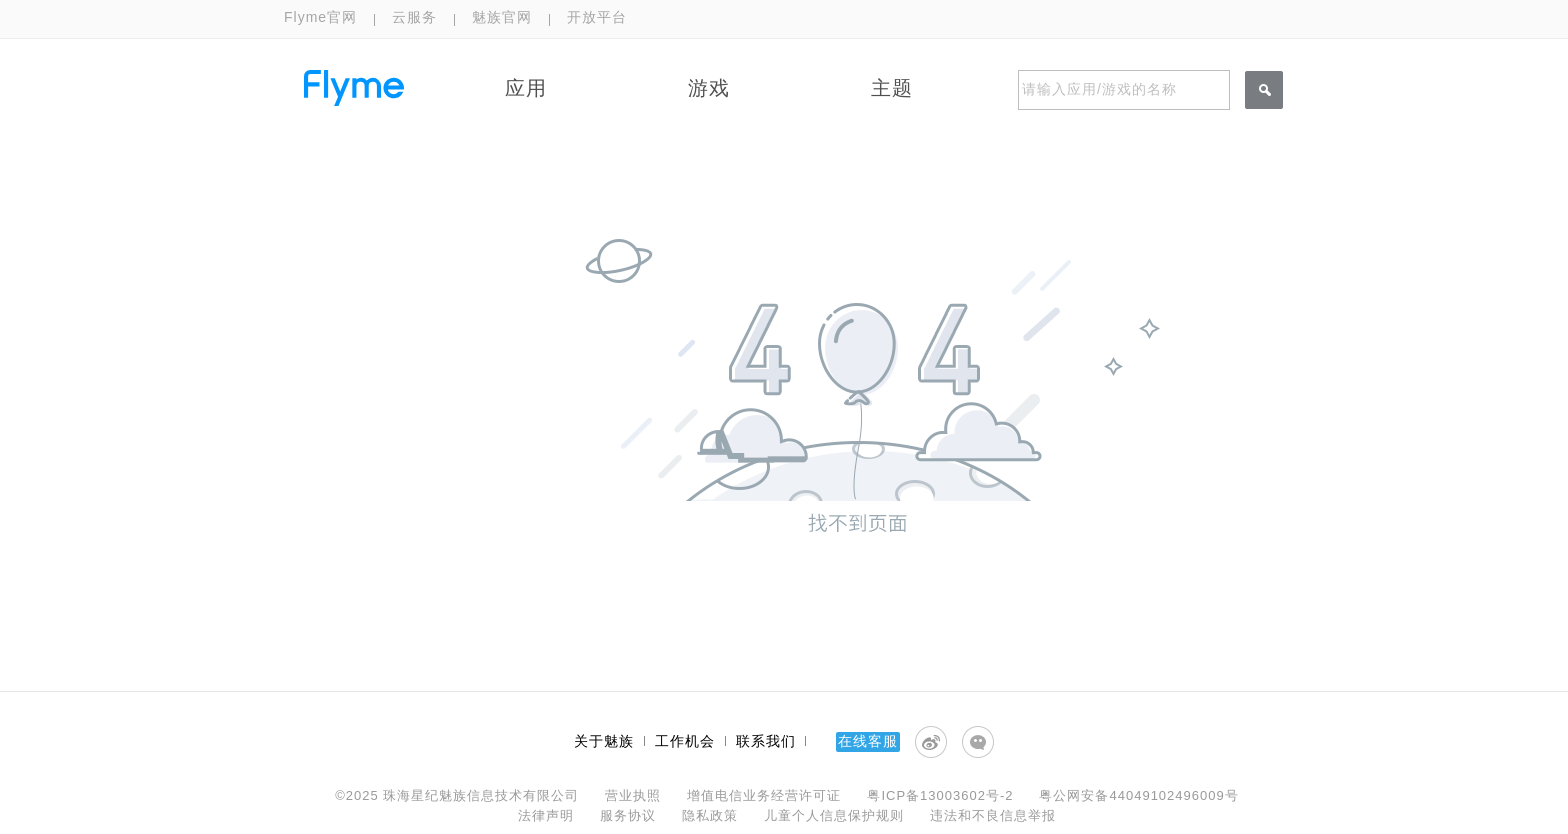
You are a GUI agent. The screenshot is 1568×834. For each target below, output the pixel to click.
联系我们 (766, 741)
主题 (892, 88)
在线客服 (868, 741)
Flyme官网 (320, 17)
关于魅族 (604, 741)
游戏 (709, 88)
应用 (526, 88)
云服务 (414, 17)
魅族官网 (502, 17)
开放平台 (597, 17)
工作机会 (685, 741)
